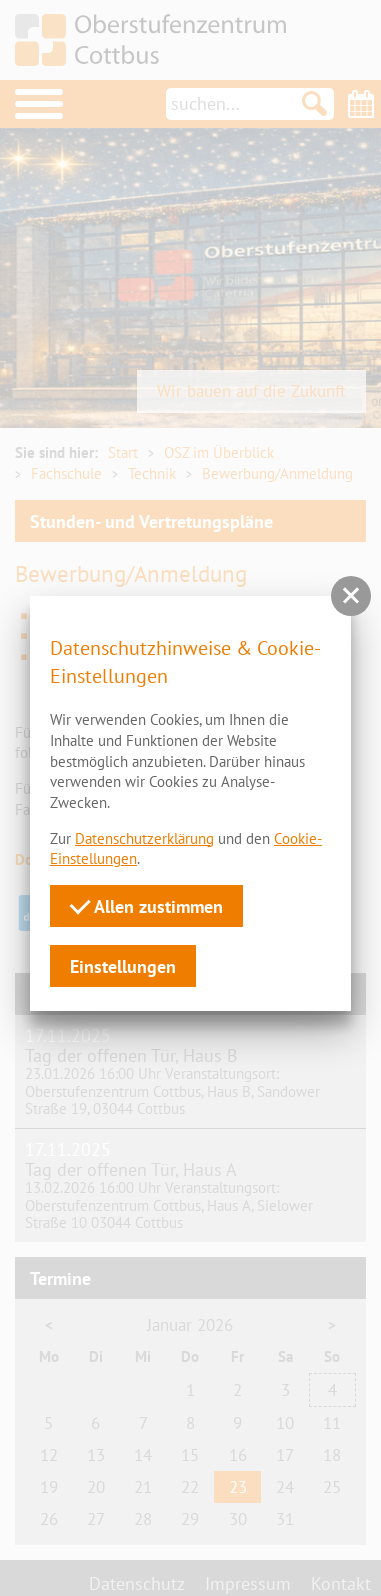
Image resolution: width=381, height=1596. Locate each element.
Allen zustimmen (146, 905)
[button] (351, 596)
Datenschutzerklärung (144, 838)
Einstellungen (123, 966)
